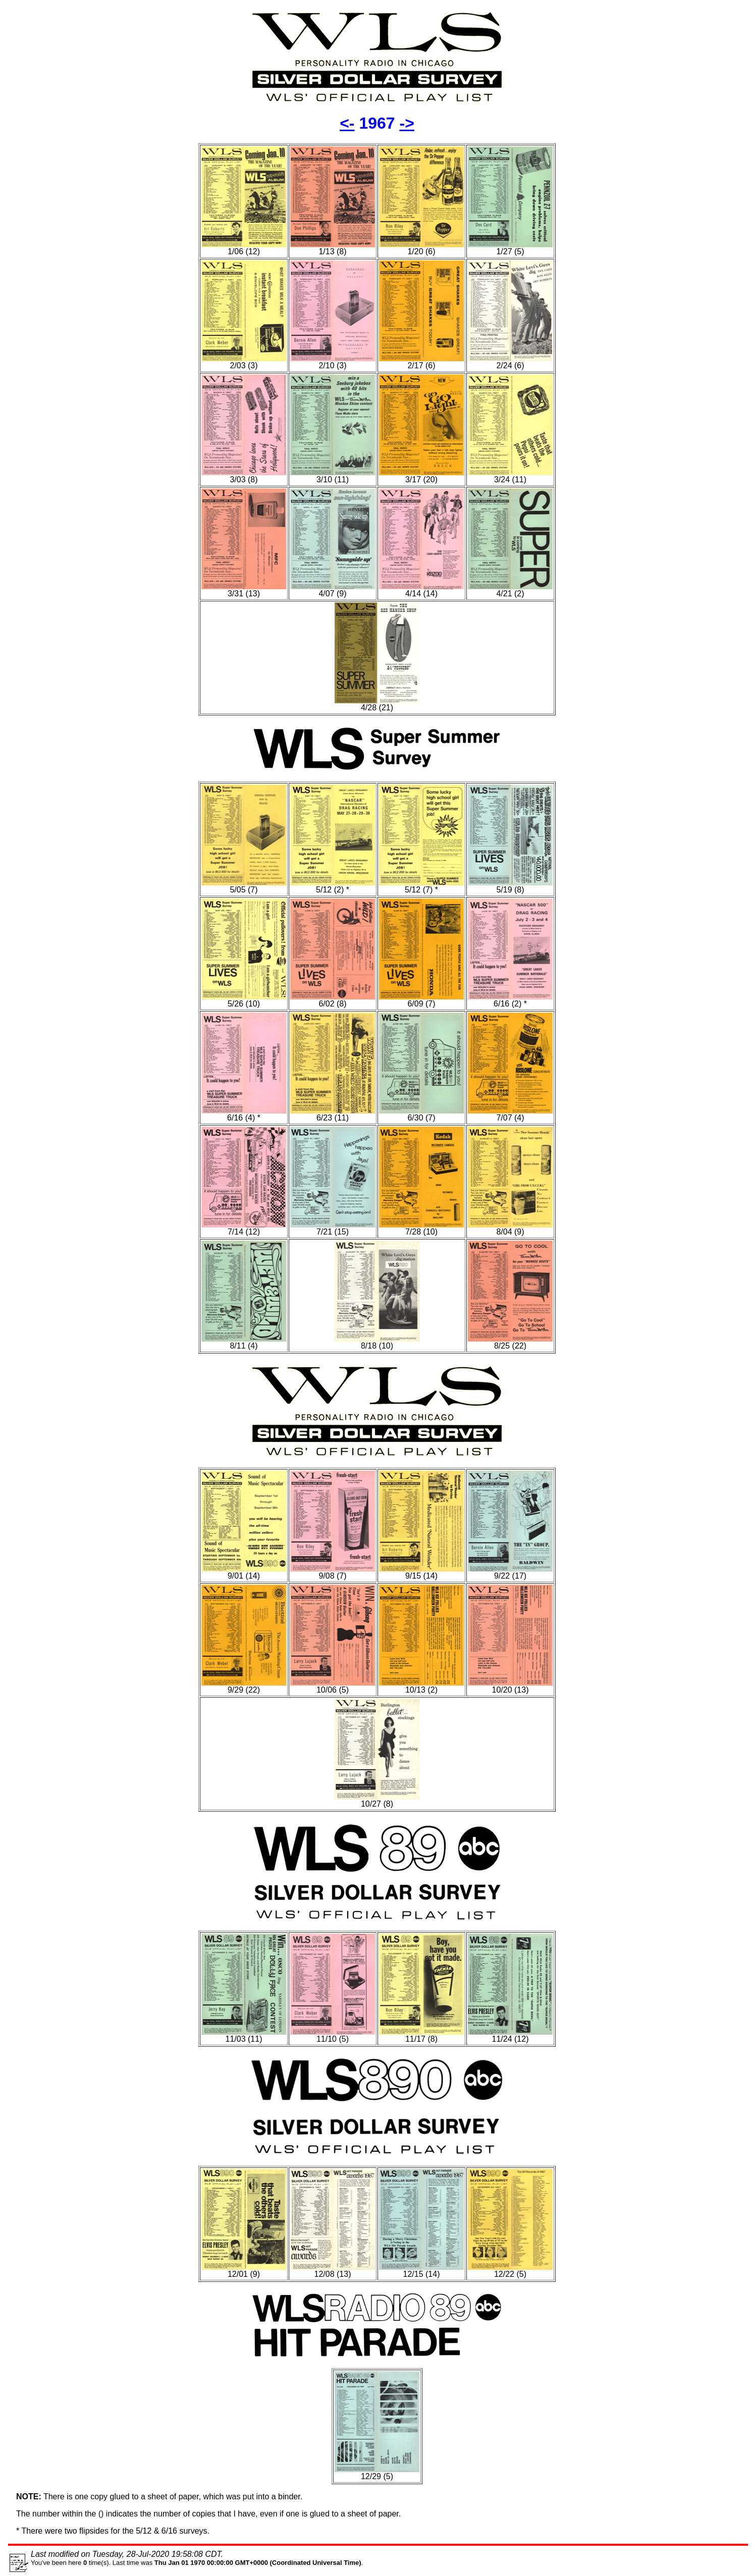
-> (406, 123)
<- (347, 123)
